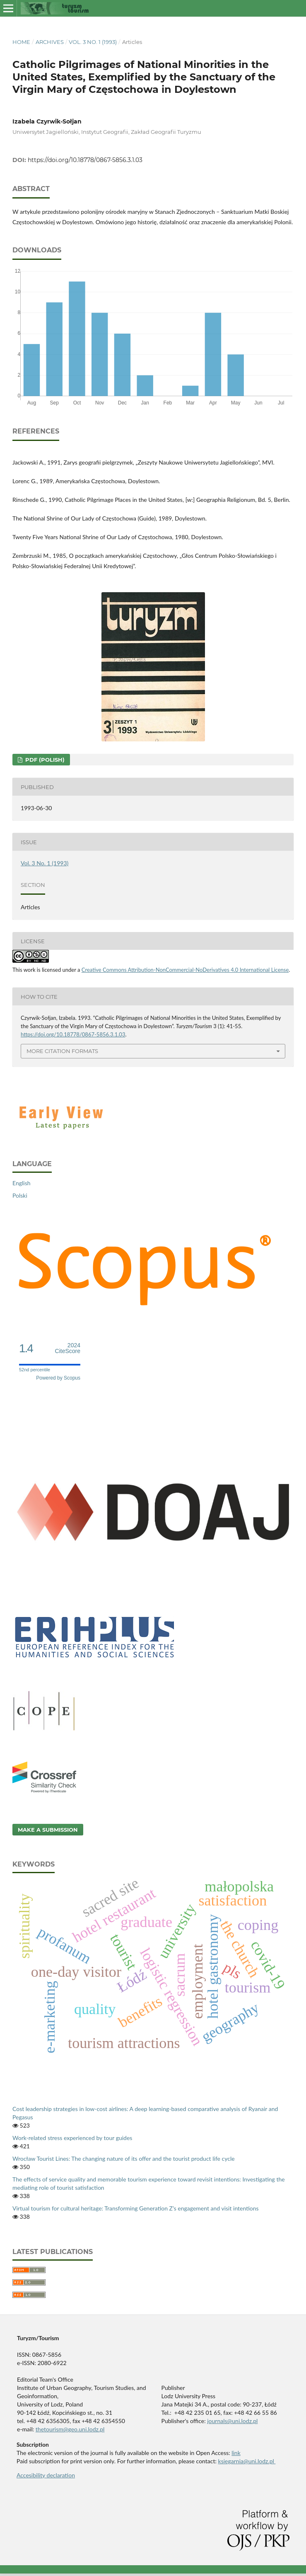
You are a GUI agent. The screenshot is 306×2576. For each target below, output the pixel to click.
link (236, 2452)
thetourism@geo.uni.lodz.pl (70, 2429)
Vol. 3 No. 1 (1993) (93, 42)
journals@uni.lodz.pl (232, 2420)
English (21, 1182)
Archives (50, 42)
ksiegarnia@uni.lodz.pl (247, 2461)
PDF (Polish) (44, 759)
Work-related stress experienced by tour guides (72, 2137)
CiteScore (67, 1348)
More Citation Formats (62, 1051)
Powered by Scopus (58, 1378)
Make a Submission (48, 1829)
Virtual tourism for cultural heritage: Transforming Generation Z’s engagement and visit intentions (135, 2208)
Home (21, 42)
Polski (19, 1195)
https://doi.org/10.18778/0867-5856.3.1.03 (85, 160)
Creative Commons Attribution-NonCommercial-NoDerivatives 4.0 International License (185, 969)
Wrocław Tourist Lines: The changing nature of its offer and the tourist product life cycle (123, 2158)
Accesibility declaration (46, 2475)
